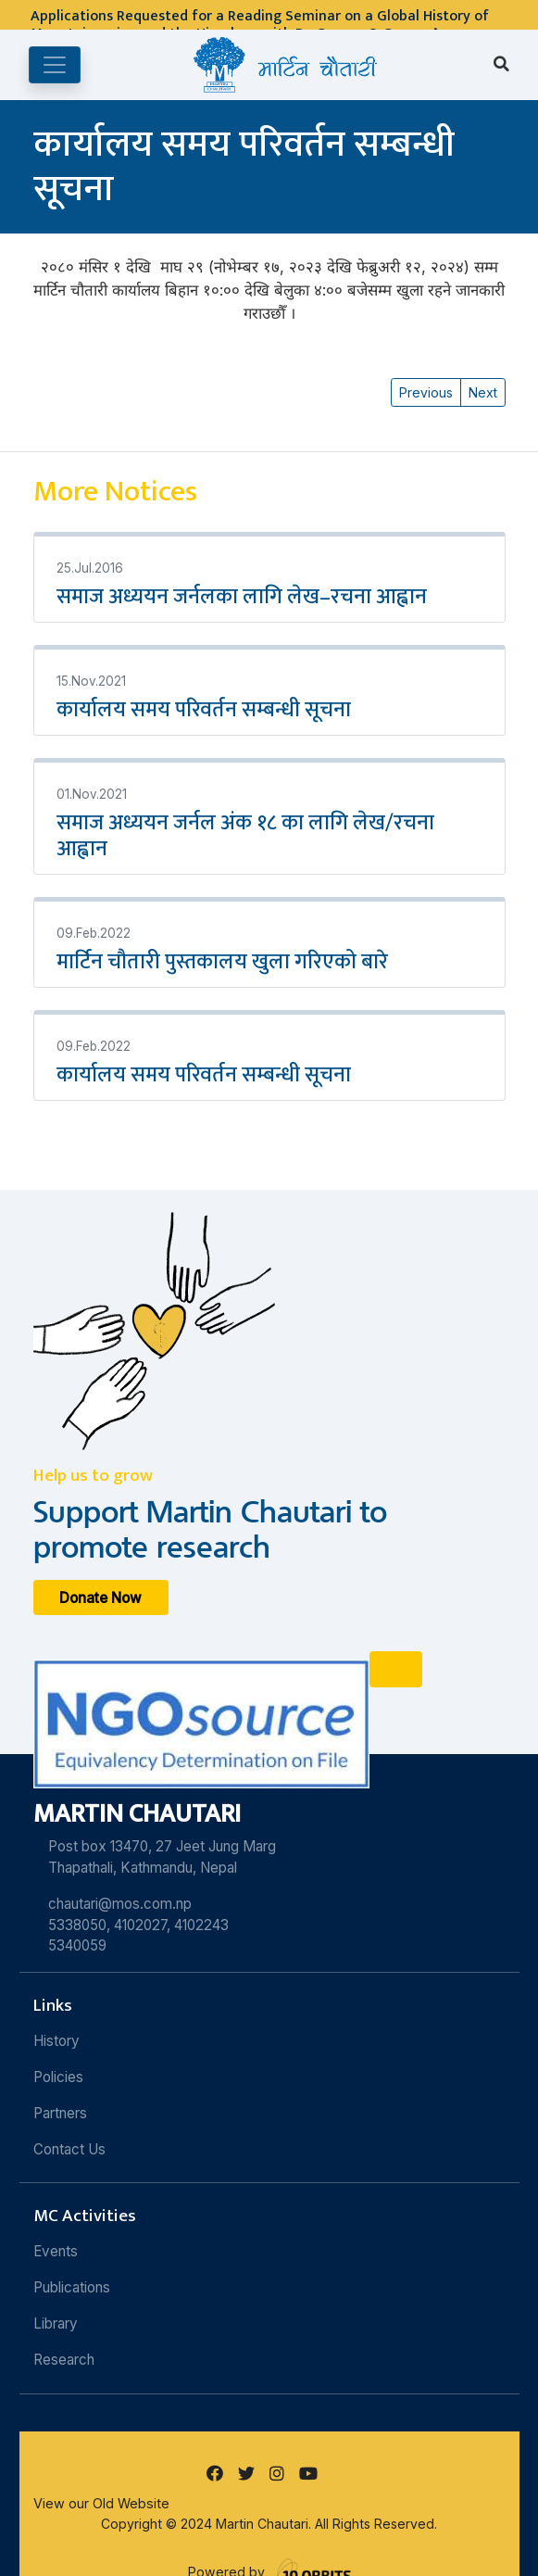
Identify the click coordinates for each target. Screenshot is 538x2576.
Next (483, 392)
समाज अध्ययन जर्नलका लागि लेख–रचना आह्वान (241, 596)
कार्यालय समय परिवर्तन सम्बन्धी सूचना (203, 709)
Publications (71, 2287)
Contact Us (69, 2149)
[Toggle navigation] (55, 64)
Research (63, 2359)
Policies (58, 2077)
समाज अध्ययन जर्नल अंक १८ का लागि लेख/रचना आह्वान (245, 835)
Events (55, 2251)
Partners (60, 2113)
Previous (426, 392)
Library (55, 2323)
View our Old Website (101, 2503)
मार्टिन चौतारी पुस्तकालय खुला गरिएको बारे (222, 961)
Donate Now (100, 1597)
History (56, 2041)
